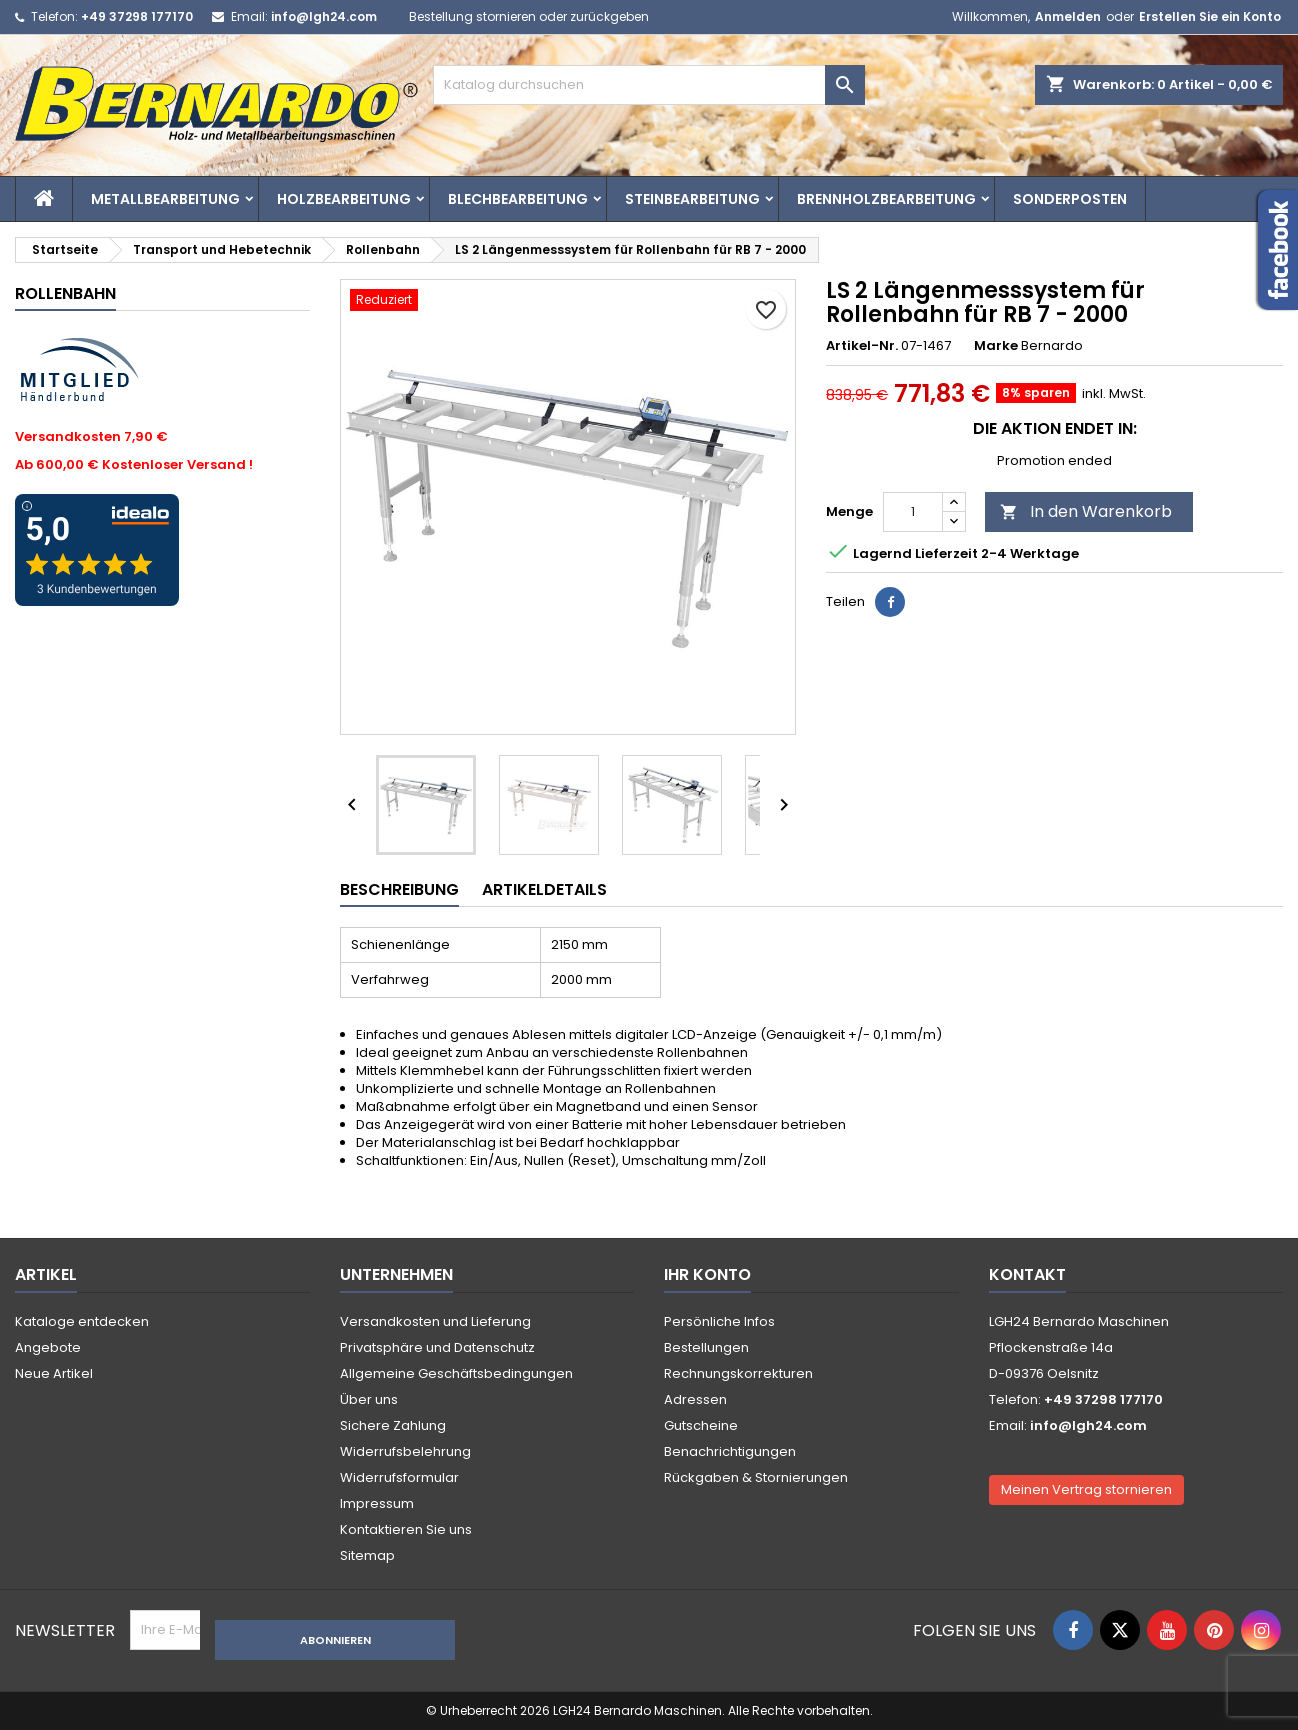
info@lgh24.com (324, 16)
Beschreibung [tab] (399, 889)
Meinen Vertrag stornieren (1086, 1489)
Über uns (369, 1399)
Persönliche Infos (719, 1321)
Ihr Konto (707, 1274)
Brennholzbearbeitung (886, 199)
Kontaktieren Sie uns (406, 1529)
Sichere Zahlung (393, 1425)
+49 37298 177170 (137, 16)
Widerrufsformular (399, 1477)
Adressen (695, 1399)
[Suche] (649, 85)
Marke (996, 346)
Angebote (48, 1347)
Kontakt (1027, 1274)
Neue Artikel (54, 1373)
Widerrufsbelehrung (405, 1451)
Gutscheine (701, 1425)
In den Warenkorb (1086, 511)
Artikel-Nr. (862, 346)
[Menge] (913, 512)
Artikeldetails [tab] (544, 889)
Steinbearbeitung (692, 199)
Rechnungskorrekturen (738, 1373)
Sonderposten (1070, 199)
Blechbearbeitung (518, 199)
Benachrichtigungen (730, 1451)
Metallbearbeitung (165, 199)
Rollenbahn (65, 293)
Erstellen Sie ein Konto (1210, 16)
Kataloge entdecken (82, 1321)
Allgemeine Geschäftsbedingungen (456, 1373)
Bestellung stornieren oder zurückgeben (529, 16)
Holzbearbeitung (344, 199)
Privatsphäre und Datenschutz (437, 1347)
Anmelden (1068, 16)
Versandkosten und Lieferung (435, 1321)
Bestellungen (706, 1347)
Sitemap (367, 1555)
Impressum (377, 1503)
